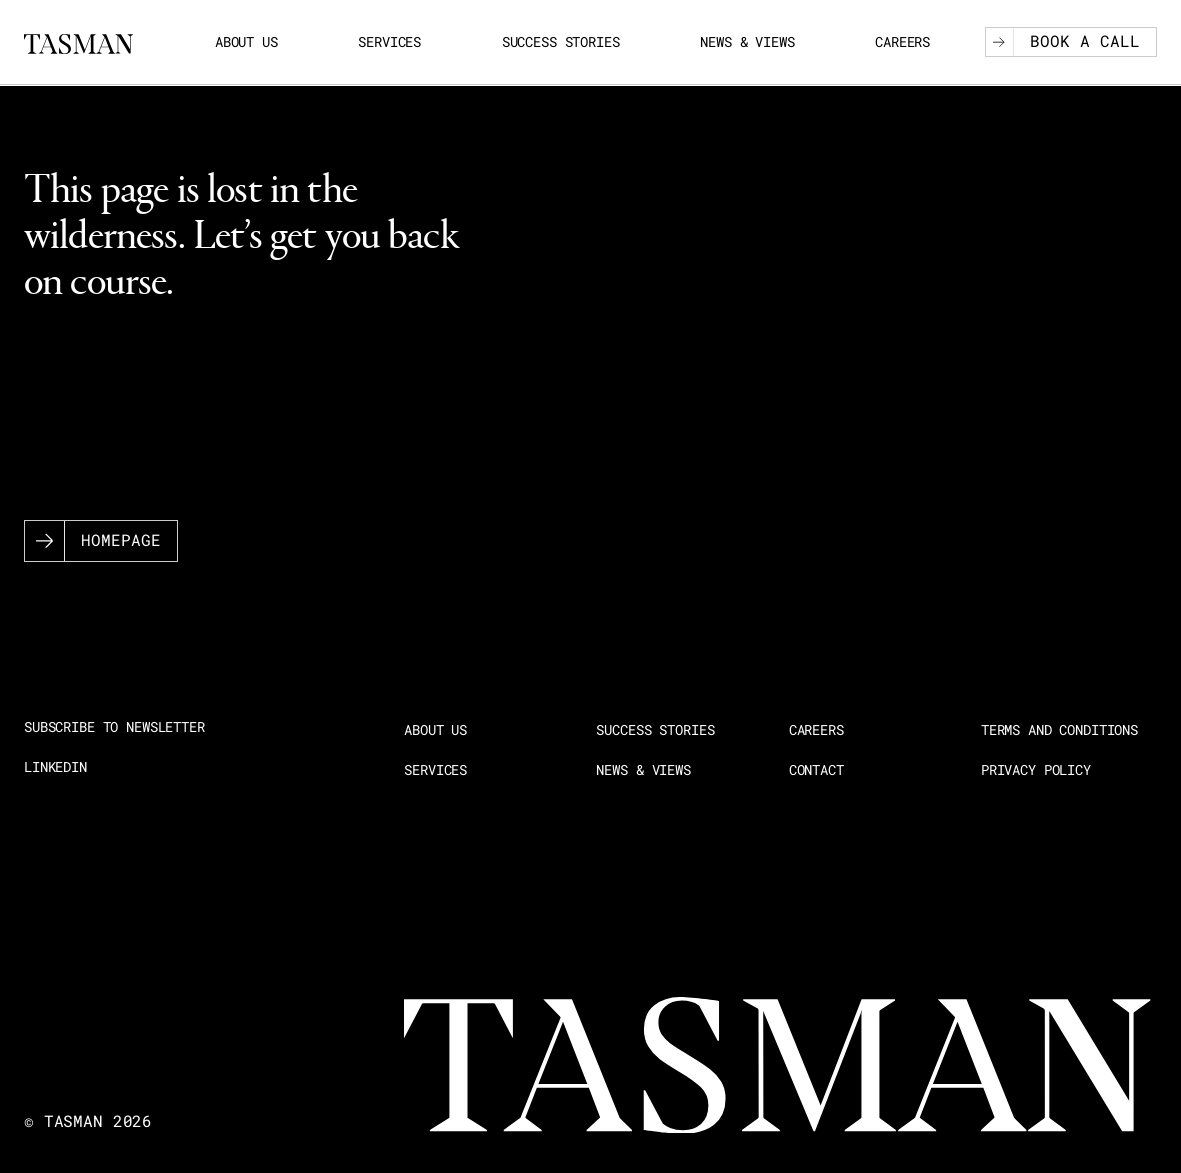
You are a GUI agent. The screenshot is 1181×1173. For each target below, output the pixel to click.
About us (246, 42)
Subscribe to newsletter (114, 727)
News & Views (747, 42)
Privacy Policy (1036, 770)
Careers (902, 42)
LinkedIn (55, 767)
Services (389, 42)
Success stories (561, 42)
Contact (816, 770)
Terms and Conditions (1059, 730)
